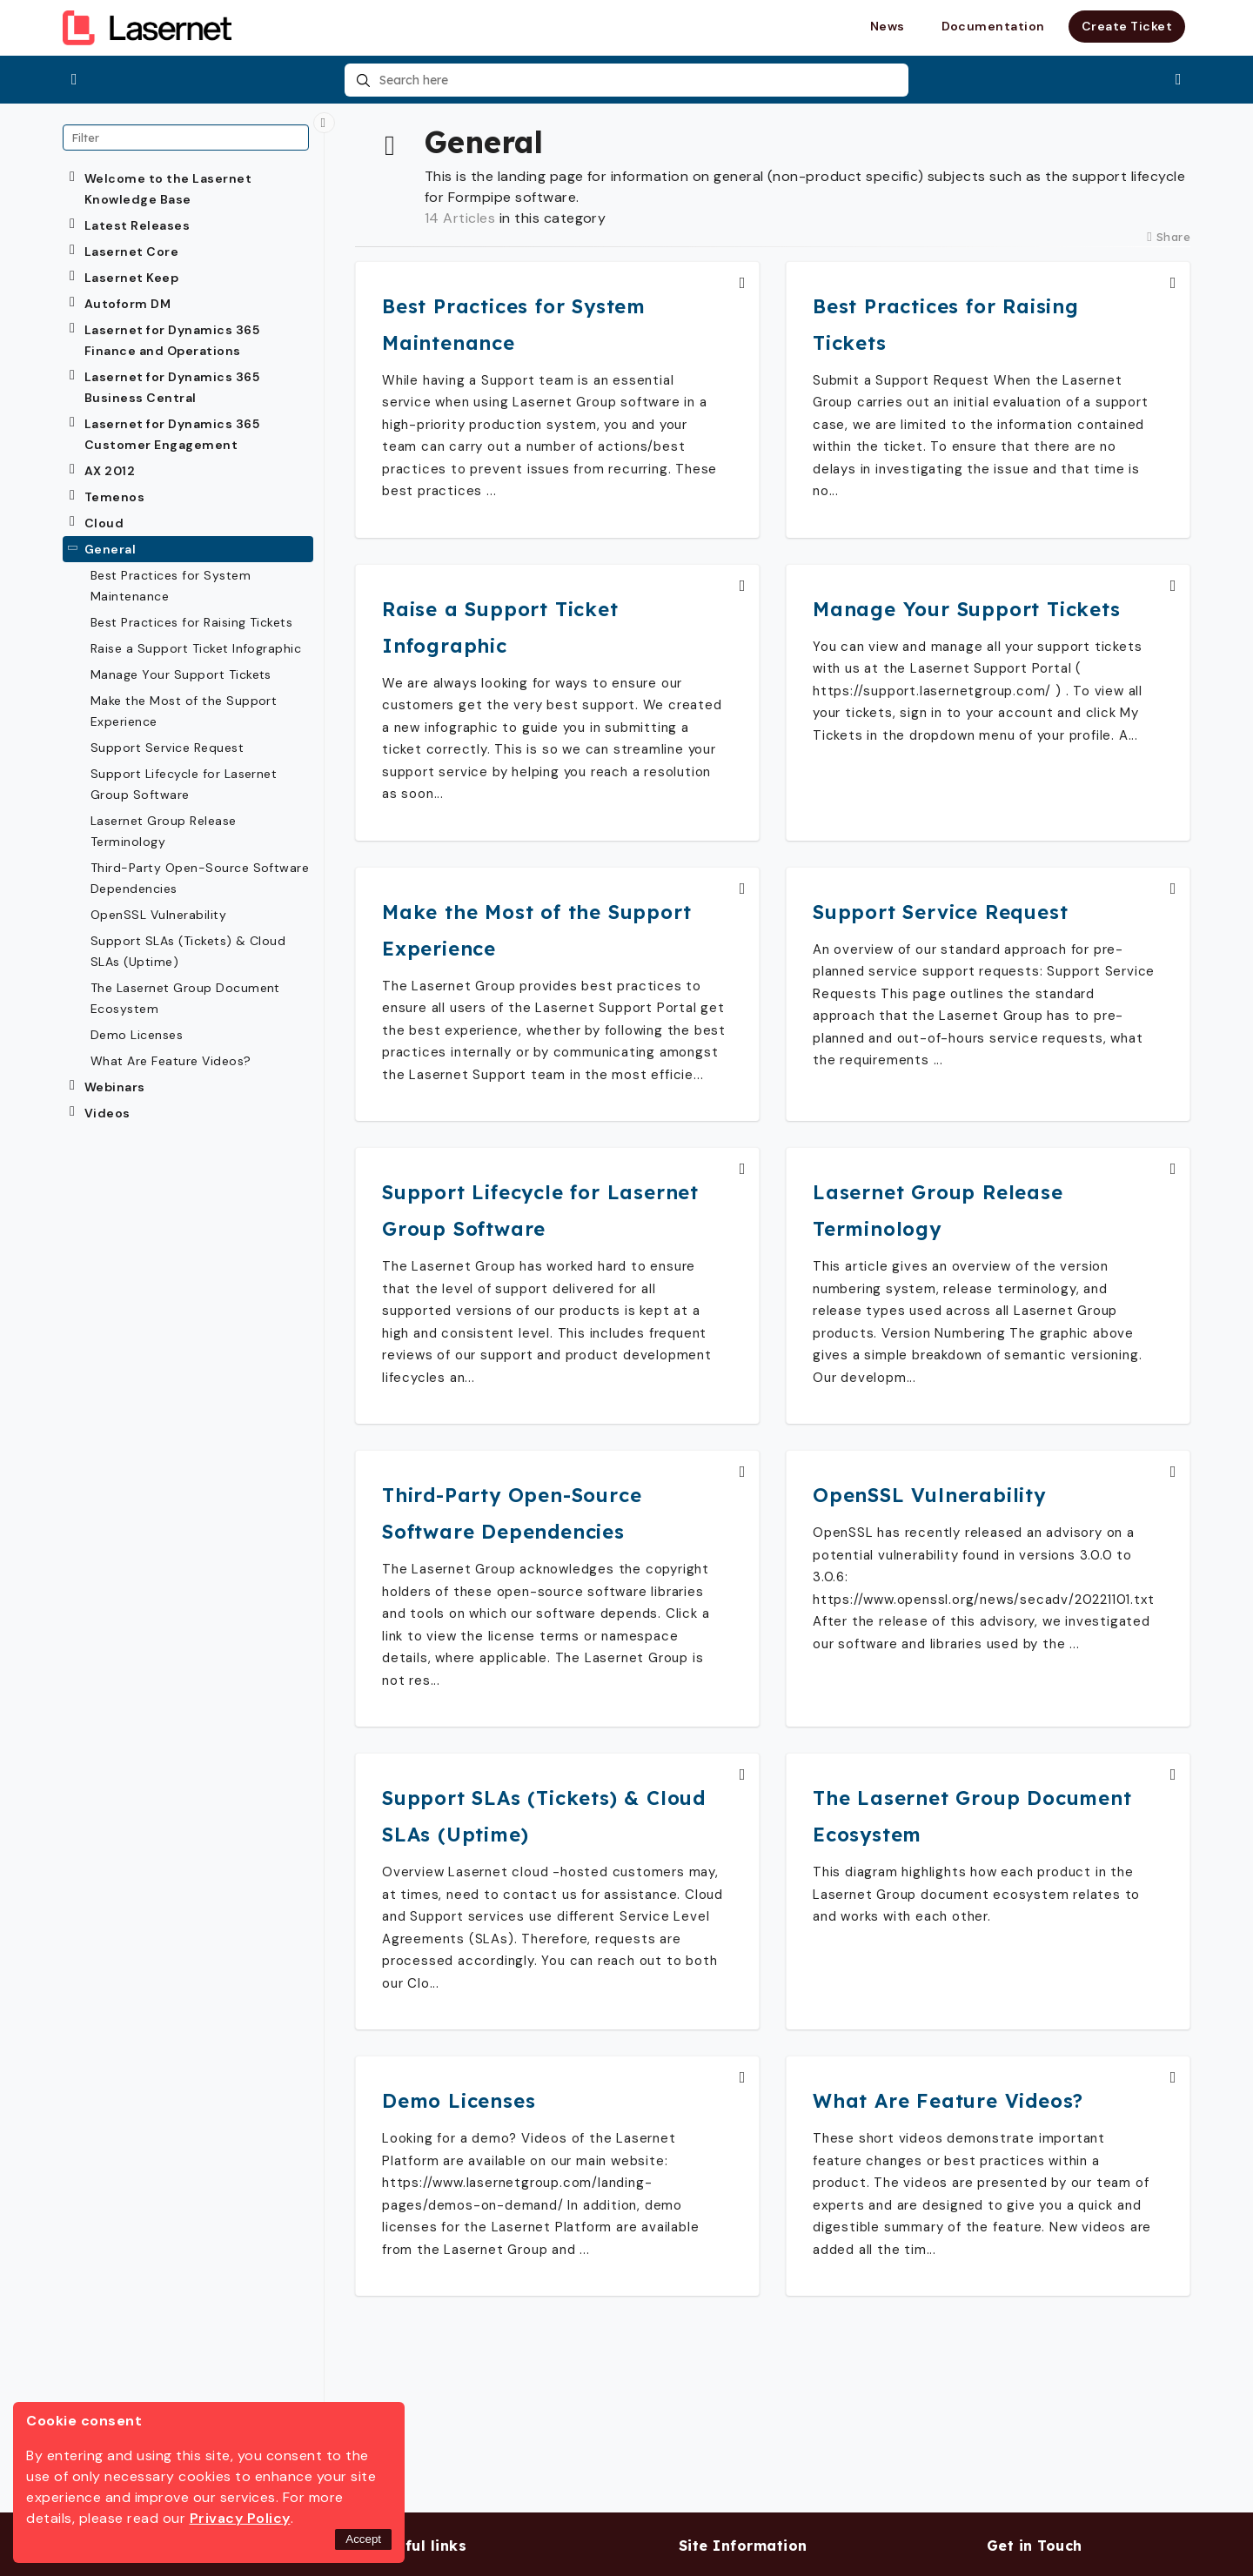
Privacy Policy (240, 2518)
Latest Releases (137, 225)
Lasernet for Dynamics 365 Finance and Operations (171, 340)
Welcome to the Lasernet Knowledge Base (167, 189)
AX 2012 (109, 471)
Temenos (114, 497)
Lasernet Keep (131, 277)
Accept (363, 2539)
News (887, 26)
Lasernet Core (131, 251)
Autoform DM (127, 304)
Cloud (104, 523)
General (110, 549)
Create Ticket (1127, 26)
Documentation (993, 26)
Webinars (114, 1087)
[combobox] (626, 80)
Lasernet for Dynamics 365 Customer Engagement (171, 434)
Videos (107, 1113)
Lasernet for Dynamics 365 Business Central (171, 387)
